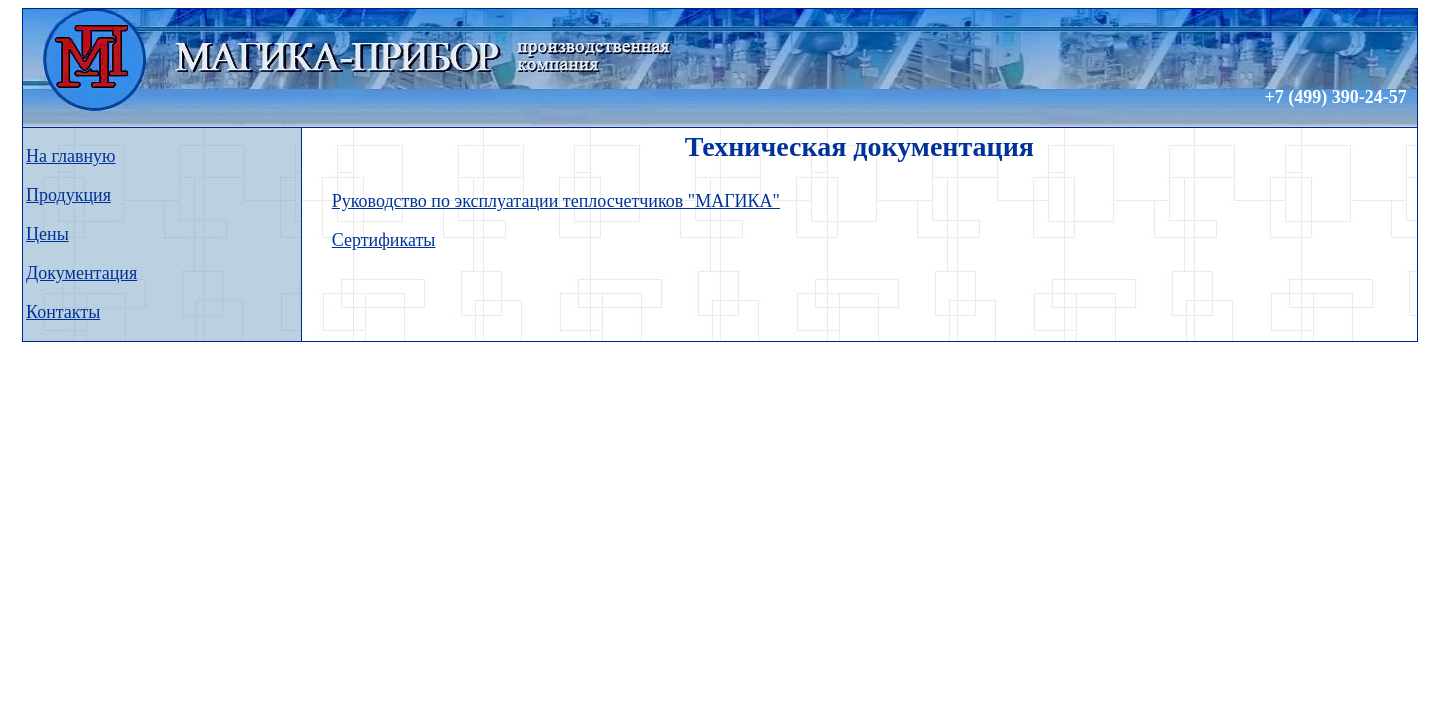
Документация (81, 273)
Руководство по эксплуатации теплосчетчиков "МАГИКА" (556, 201)
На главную (71, 156)
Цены (47, 234)
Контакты (63, 312)
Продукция (68, 195)
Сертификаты (384, 240)
